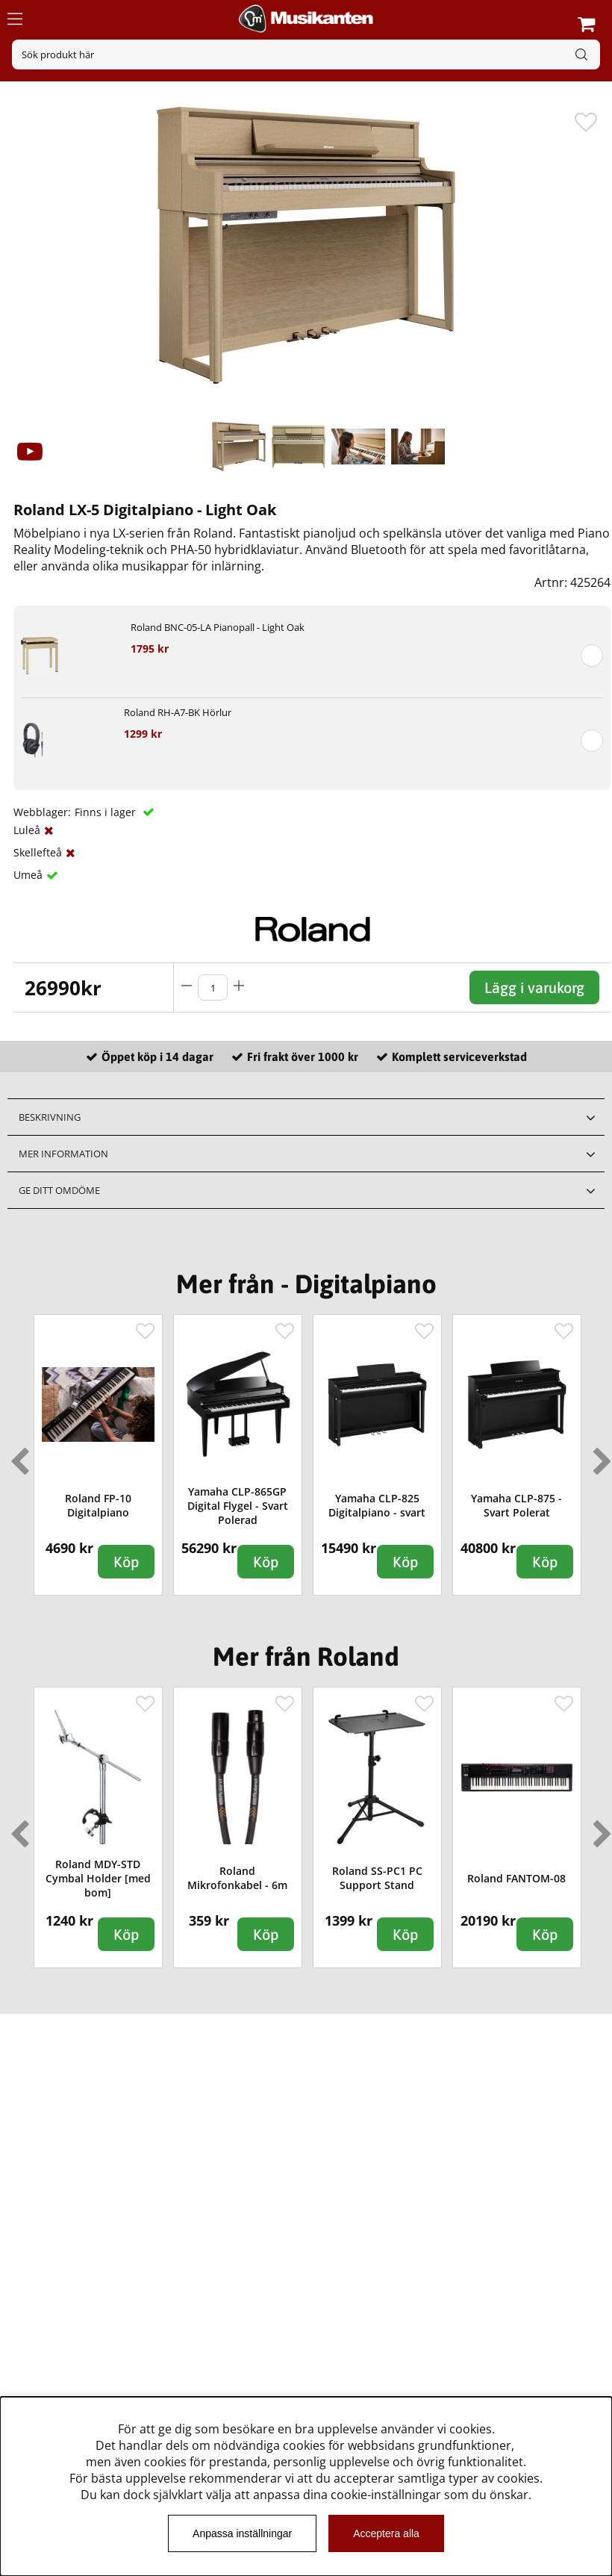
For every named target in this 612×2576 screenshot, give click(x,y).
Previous (16, 1455)
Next (599, 1455)
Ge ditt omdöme (59, 1190)
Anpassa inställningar (242, 2533)
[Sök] (306, 54)
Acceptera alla (386, 2533)
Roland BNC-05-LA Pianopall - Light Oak (218, 627)
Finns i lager (107, 812)
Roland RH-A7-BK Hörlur (177, 712)
